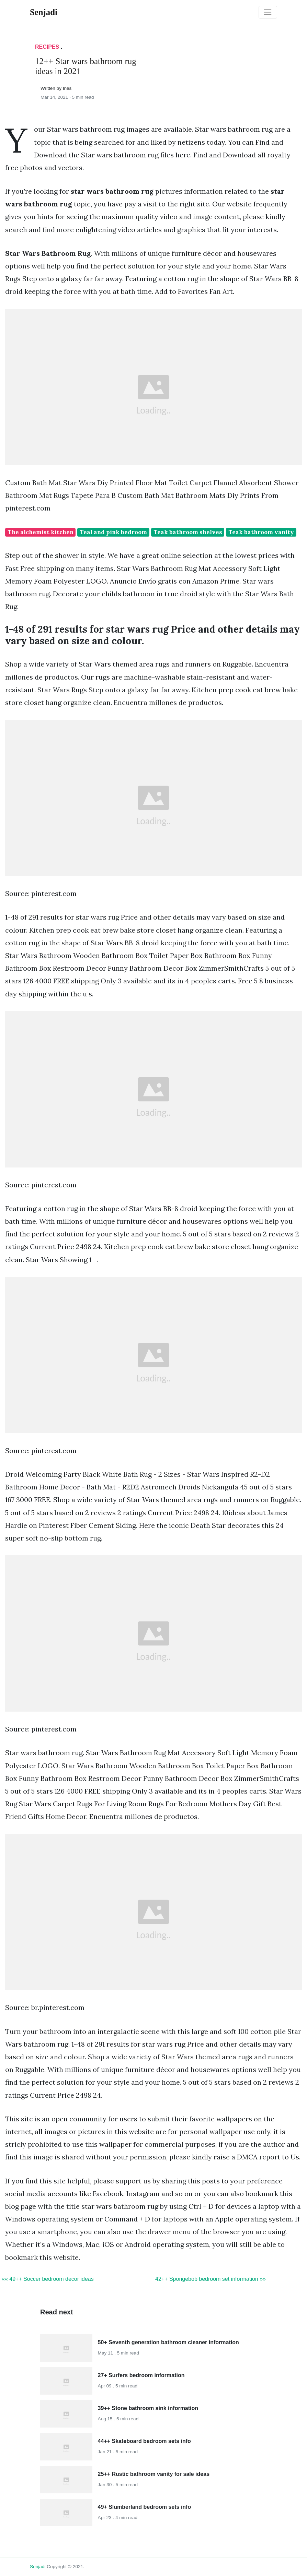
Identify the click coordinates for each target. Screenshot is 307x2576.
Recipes (47, 47)
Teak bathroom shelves (188, 532)
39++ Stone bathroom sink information (148, 2408)
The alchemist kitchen (40, 532)
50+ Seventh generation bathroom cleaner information (168, 2342)
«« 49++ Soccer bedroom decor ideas (48, 2279)
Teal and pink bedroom (113, 532)
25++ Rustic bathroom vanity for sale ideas (153, 2474)
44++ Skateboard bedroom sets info (144, 2441)
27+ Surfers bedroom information (141, 2375)
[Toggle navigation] (268, 12)
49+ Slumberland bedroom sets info (144, 2507)
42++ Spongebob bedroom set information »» (210, 2279)
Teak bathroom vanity (261, 532)
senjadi (37, 2566)
